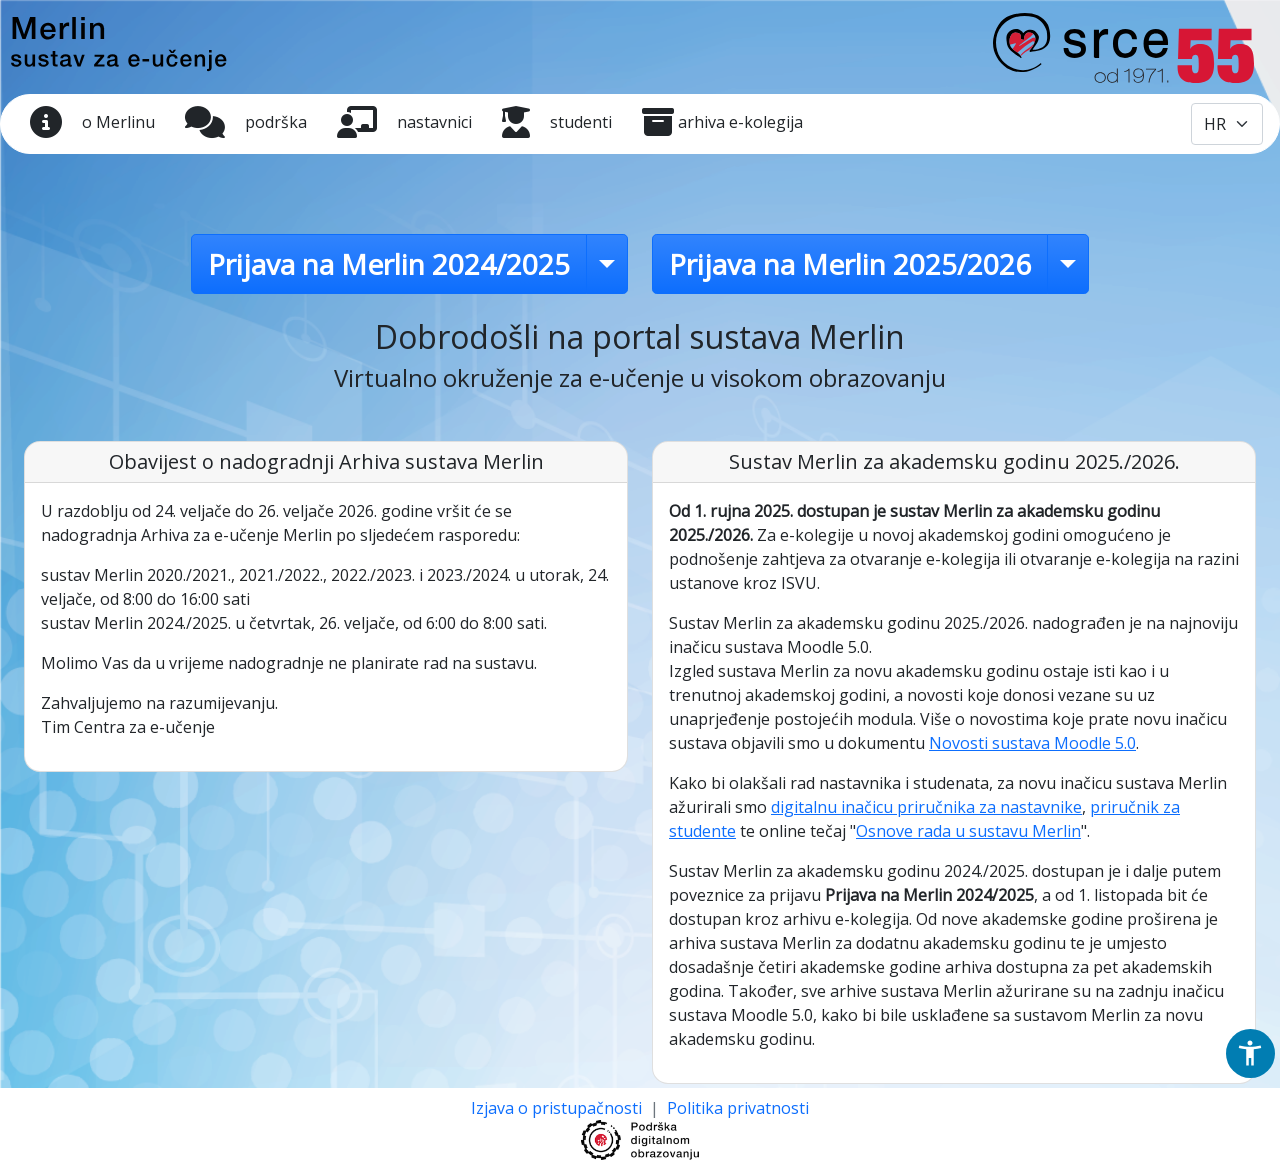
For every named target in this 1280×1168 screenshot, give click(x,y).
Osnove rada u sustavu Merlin (968, 831)
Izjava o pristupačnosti (558, 1108)
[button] (1250, 1053)
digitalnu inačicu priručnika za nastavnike (926, 807)
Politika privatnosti (738, 1108)
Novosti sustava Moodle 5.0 (1032, 743)
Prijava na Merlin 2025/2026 (850, 264)
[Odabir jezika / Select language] (1227, 124)
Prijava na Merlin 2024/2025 (389, 264)
